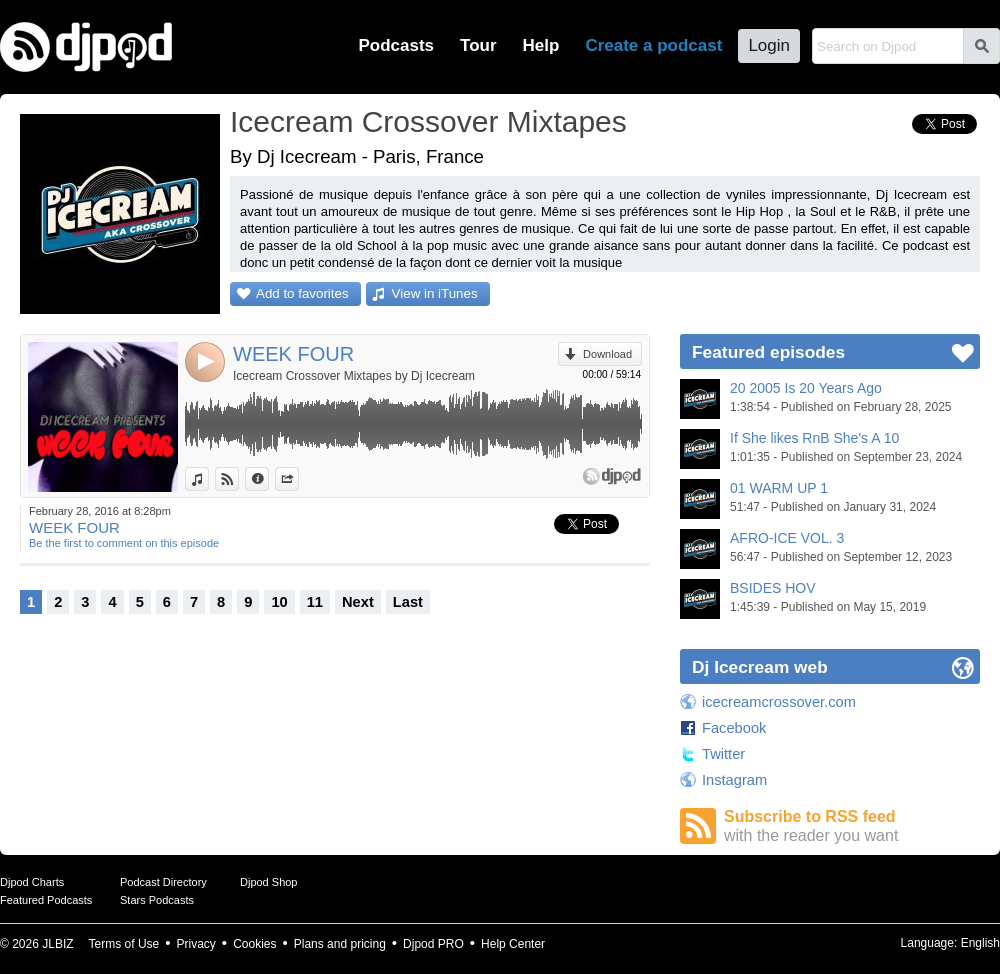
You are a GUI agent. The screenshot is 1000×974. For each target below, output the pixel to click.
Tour (478, 45)
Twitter (723, 754)
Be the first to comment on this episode (124, 543)
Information (268, 479)
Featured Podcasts (46, 900)
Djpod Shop (269, 882)
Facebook (734, 728)
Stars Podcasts (157, 900)
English (980, 943)
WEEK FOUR (293, 354)
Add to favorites (302, 293)
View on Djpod (238, 479)
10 (279, 602)
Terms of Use (124, 944)
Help (541, 45)
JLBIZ (57, 944)
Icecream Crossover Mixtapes (428, 121)
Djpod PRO (433, 944)
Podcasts (396, 45)
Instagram (734, 780)
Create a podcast (653, 45)
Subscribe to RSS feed (852, 826)
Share (298, 479)
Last (408, 602)
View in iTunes (435, 293)
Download (607, 354)
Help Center (513, 944)
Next (358, 602)
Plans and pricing (340, 944)
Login (769, 45)
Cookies (254, 944)
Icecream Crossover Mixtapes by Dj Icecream (354, 376)
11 (315, 602)
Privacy (196, 944)
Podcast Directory (163, 882)
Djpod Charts (32, 882)
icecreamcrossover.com (779, 702)
